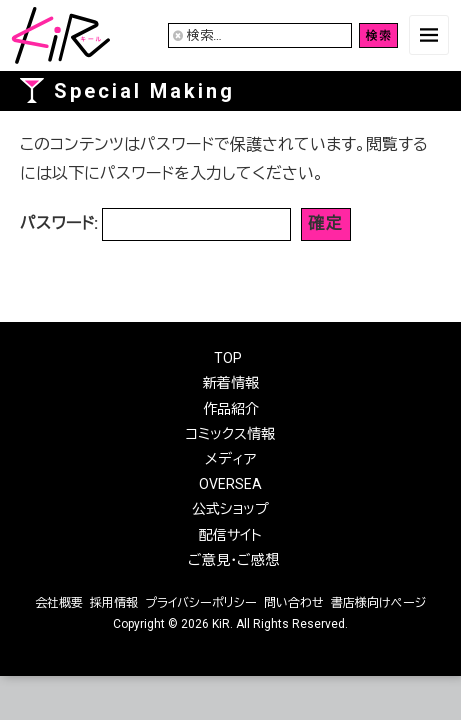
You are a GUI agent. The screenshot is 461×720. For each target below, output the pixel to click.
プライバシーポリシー (201, 603)
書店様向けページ (378, 603)
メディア (230, 459)
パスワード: (155, 224)
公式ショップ (230, 509)
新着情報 (231, 383)
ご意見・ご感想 (233, 560)
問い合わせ (294, 603)
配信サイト (230, 535)
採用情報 (114, 603)
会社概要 (59, 603)
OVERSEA (230, 484)
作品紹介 (231, 409)
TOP (228, 358)
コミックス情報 (230, 434)
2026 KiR (205, 624)
